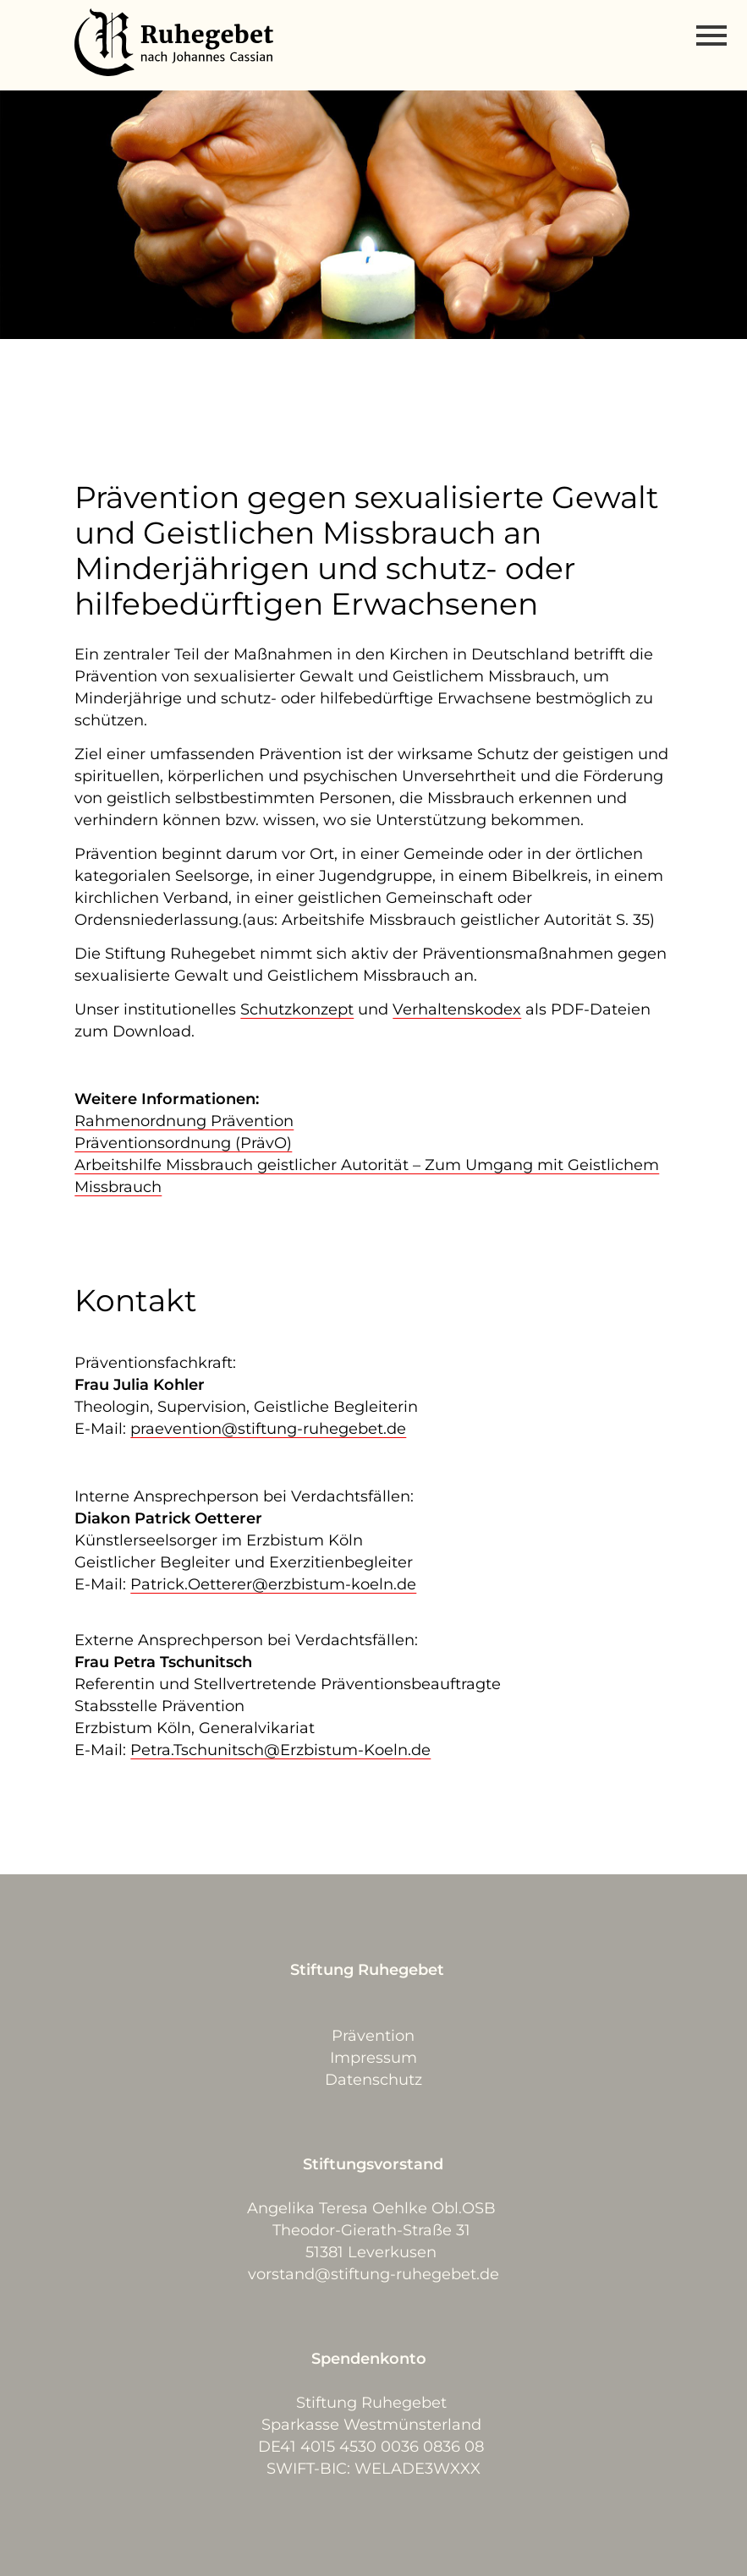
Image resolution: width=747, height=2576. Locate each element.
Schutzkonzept (297, 1009)
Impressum (373, 2057)
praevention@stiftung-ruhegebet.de (268, 1428)
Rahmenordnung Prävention (184, 1121)
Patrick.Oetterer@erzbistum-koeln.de (273, 1584)
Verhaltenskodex (457, 1009)
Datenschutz (373, 2079)
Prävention (373, 2035)
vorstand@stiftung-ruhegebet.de (373, 2274)
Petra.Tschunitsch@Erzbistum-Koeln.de (280, 1750)
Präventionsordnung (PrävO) (183, 1143)
